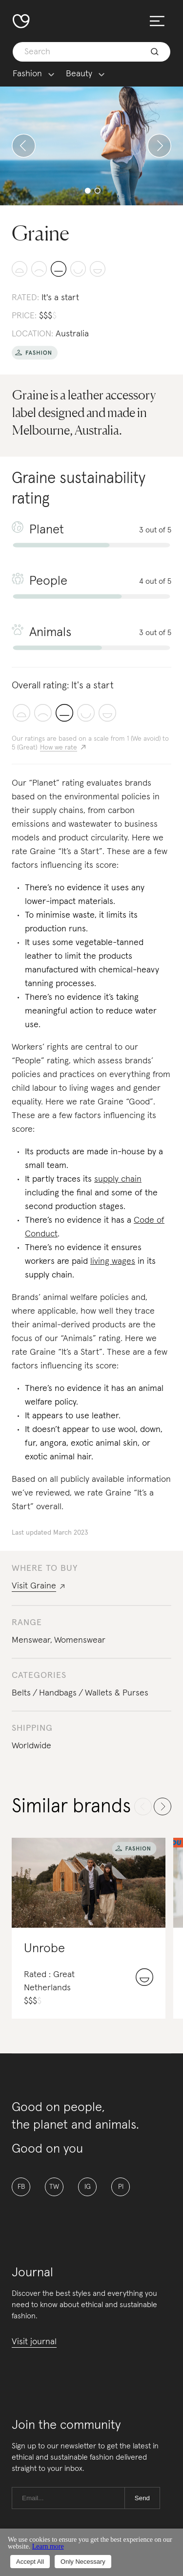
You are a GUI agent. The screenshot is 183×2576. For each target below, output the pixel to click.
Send (142, 2498)
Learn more (48, 2546)
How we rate (58, 747)
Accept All (30, 2561)
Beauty (79, 74)
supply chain (118, 1179)
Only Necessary (83, 2561)
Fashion (27, 74)
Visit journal (34, 2341)
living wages (112, 1261)
